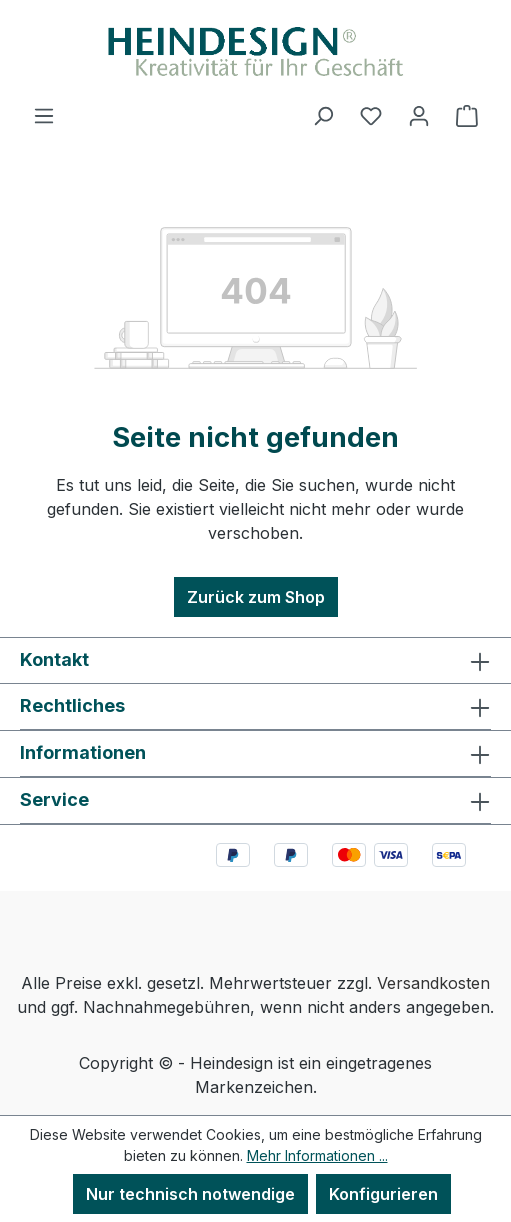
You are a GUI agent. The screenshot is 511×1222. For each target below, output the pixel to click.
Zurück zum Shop (256, 597)
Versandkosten (433, 983)
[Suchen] (323, 115)
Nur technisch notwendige (190, 1194)
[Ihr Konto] (419, 115)
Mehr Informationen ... (317, 1155)
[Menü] (44, 115)
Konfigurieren (383, 1194)
